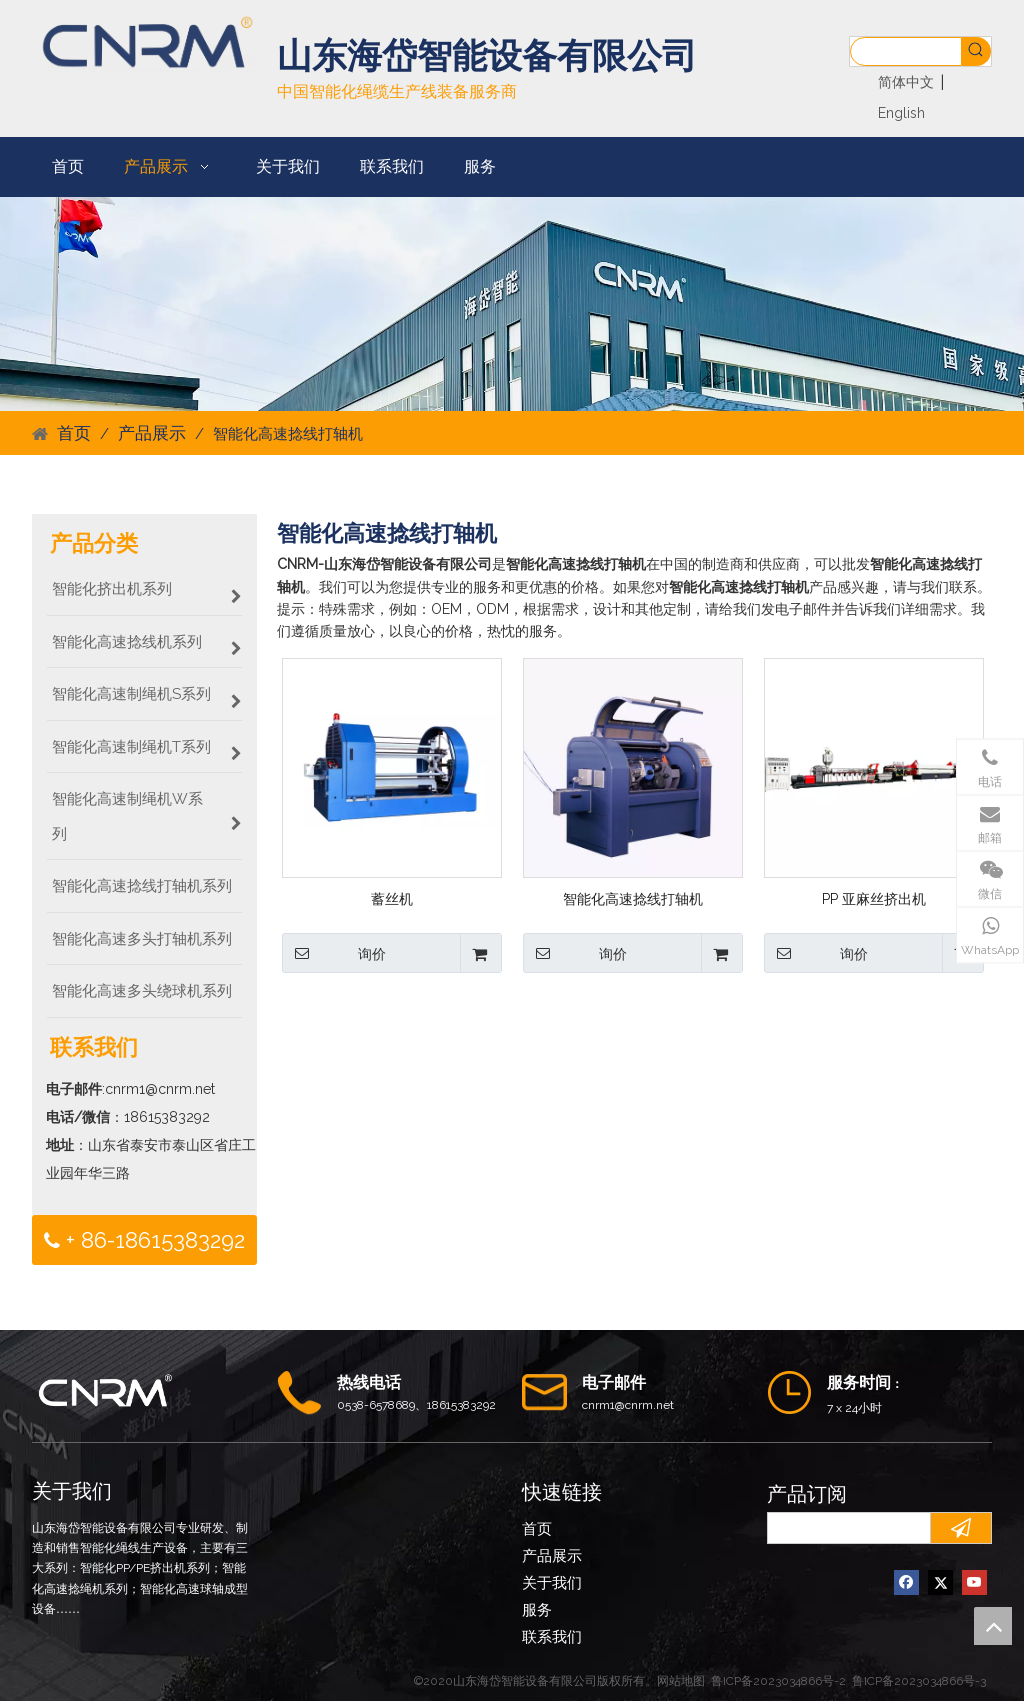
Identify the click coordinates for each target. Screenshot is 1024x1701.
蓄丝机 (392, 899)
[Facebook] (906, 1582)
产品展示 (552, 1556)
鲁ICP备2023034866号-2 (778, 1681)
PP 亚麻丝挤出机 (874, 899)
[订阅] (961, 1528)
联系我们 (552, 1637)
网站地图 (681, 1681)
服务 (537, 1610)
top (993, 1626)
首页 (537, 1529)
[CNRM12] (512, 303)
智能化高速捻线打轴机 (633, 899)
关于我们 (552, 1583)
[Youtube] (974, 1582)
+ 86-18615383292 (144, 1241)
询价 (334, 953)
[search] (844, 1528)
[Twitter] (940, 1582)
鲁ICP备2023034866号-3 (919, 1681)
